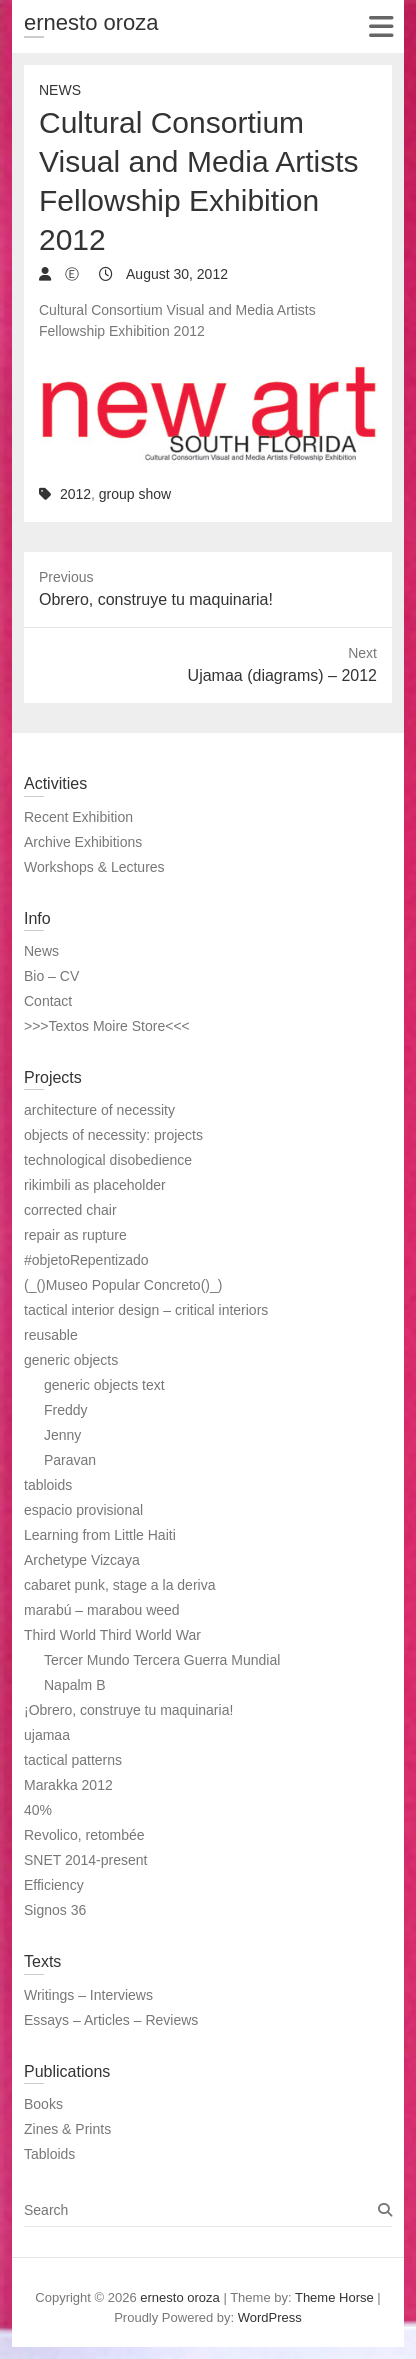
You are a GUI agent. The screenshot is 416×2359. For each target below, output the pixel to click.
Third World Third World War (112, 1635)
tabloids (48, 1485)
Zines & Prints (67, 2129)
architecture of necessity (99, 1110)
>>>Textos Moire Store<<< (107, 1026)
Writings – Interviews (88, 1995)
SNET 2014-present (85, 1860)
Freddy (66, 1410)
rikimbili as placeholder (95, 1185)
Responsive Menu (380, 26)
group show (135, 494)
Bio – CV (51, 976)
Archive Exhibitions (83, 842)
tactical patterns (73, 1760)
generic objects (71, 1360)
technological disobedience (108, 1160)
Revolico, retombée (84, 1835)
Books (43, 2104)
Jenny (62, 1435)
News (60, 90)
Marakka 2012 (68, 1785)
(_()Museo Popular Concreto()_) (123, 1285)
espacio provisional (83, 1510)
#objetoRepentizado (86, 1260)
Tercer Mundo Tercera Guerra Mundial (162, 1660)
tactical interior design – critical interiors (146, 1310)
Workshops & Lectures (94, 867)
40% (38, 1810)
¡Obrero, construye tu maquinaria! (128, 1710)
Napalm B (74, 1685)
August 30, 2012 (175, 274)
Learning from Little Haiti (100, 1535)
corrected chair (70, 1210)
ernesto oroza (91, 22)
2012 (75, 494)
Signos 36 (55, 1910)
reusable (51, 1335)
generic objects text (104, 1385)
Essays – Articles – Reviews (111, 2020)
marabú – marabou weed (102, 1610)
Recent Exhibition (78, 817)
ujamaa (47, 1735)
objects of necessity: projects (113, 1135)
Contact (48, 1001)
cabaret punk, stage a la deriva (119, 1585)
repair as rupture (75, 1235)
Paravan (70, 1460)
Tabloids (49, 2154)
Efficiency (54, 1885)
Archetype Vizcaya (82, 1560)
